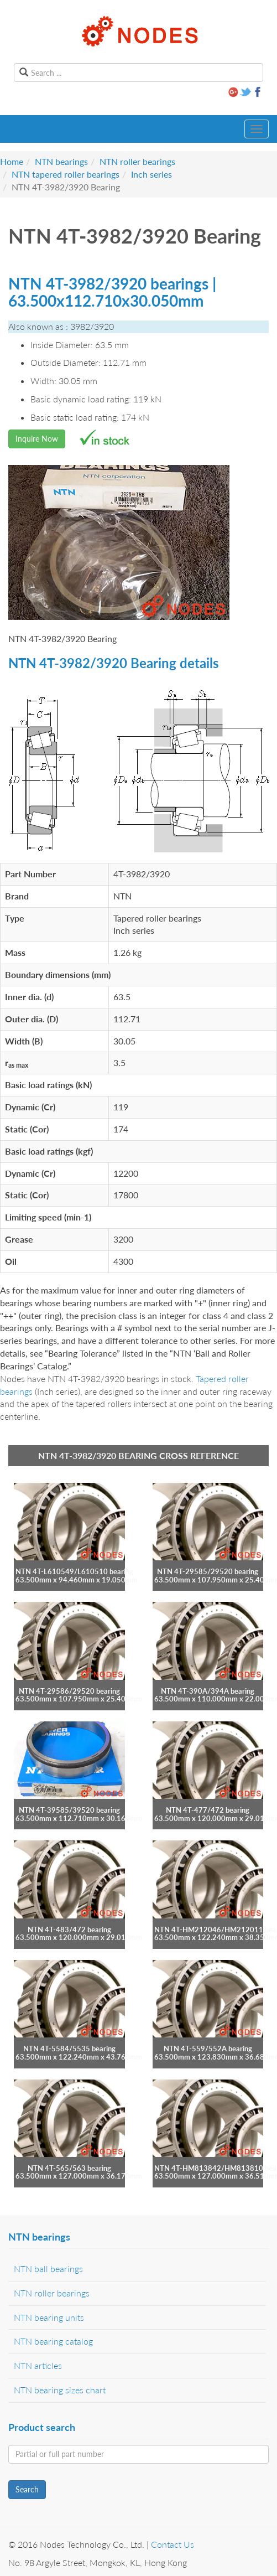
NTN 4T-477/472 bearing (207, 1810)
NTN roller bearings (137, 161)
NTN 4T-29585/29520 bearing (207, 1571)
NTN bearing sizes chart (60, 2389)
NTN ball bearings (48, 2268)
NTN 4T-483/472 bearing (69, 1929)
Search (27, 2489)
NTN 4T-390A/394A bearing (207, 1691)
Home (11, 161)
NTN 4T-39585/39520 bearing (69, 1810)
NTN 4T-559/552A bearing (208, 2048)
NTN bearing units (49, 2317)
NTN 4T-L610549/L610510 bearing (74, 1571)
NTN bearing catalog (53, 2341)
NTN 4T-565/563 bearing (69, 2168)
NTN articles (38, 2365)
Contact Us (172, 2544)
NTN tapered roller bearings (65, 174)
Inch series (151, 174)
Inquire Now (36, 438)
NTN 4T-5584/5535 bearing (69, 2048)
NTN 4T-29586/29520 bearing (69, 1691)
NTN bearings (61, 161)
